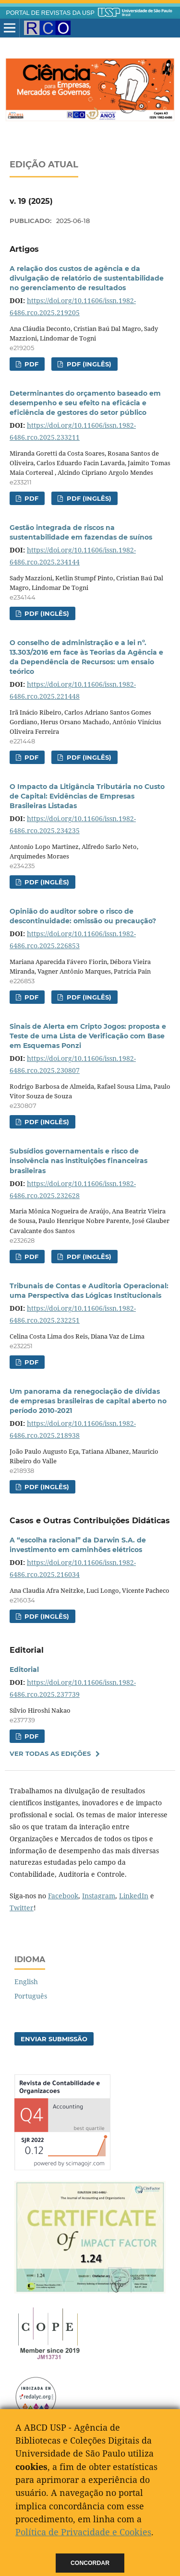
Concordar (90, 2563)
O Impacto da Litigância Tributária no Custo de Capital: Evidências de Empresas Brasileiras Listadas (87, 796)
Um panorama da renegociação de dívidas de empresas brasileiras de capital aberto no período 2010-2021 (88, 1401)
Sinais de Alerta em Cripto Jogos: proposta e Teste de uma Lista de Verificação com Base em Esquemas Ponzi (88, 1036)
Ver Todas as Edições (50, 1753)
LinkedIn (133, 1895)
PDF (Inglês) (88, 364)
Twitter (22, 1907)
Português (30, 1995)
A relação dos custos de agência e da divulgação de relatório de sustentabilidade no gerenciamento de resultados (87, 278)
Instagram (98, 1895)
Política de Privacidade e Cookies (83, 2532)
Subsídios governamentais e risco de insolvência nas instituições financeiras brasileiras (78, 1161)
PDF (30, 364)
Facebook (63, 1895)
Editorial (24, 1669)
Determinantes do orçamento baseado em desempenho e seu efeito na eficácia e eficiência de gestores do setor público (85, 403)
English (26, 1981)
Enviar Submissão (54, 2039)
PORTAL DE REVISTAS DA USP (50, 13)
